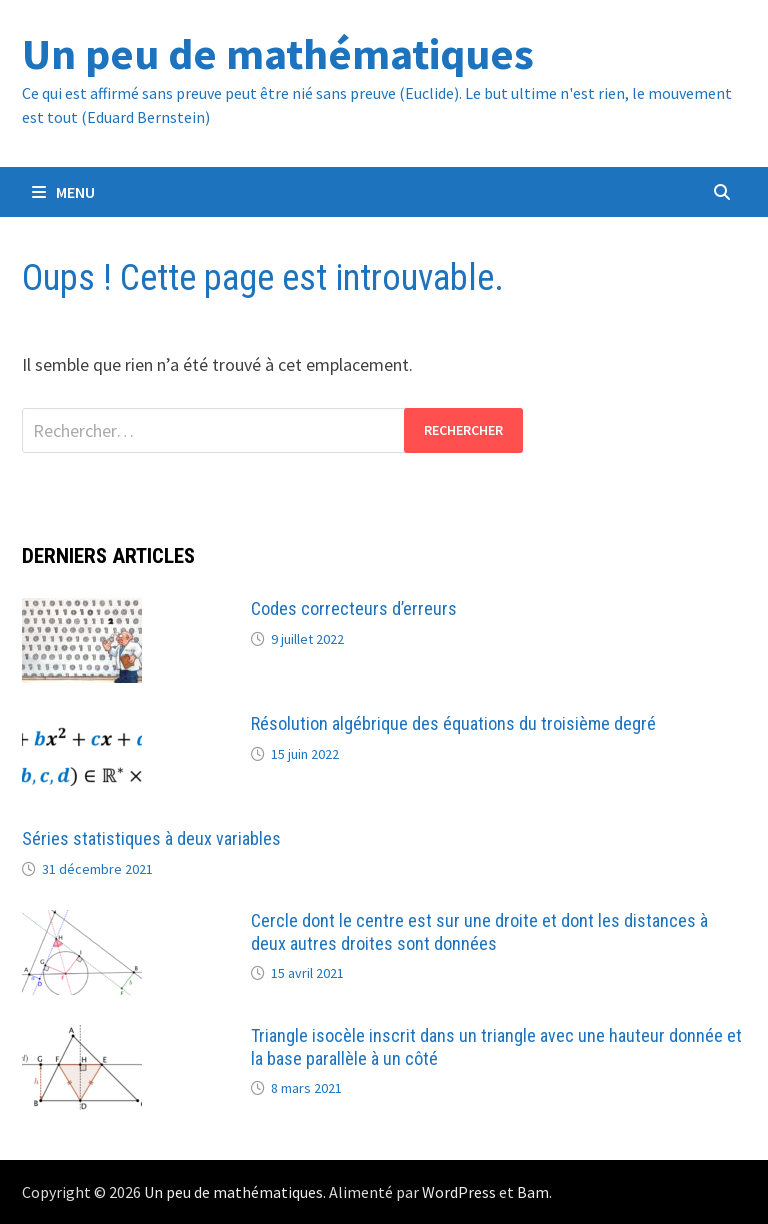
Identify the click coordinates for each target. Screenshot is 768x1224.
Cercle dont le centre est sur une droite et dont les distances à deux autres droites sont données (479, 932)
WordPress (459, 1192)
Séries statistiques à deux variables (151, 838)
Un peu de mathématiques (278, 53)
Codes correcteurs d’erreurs (354, 608)
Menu (63, 192)
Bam (533, 1192)
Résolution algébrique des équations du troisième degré (453, 723)
